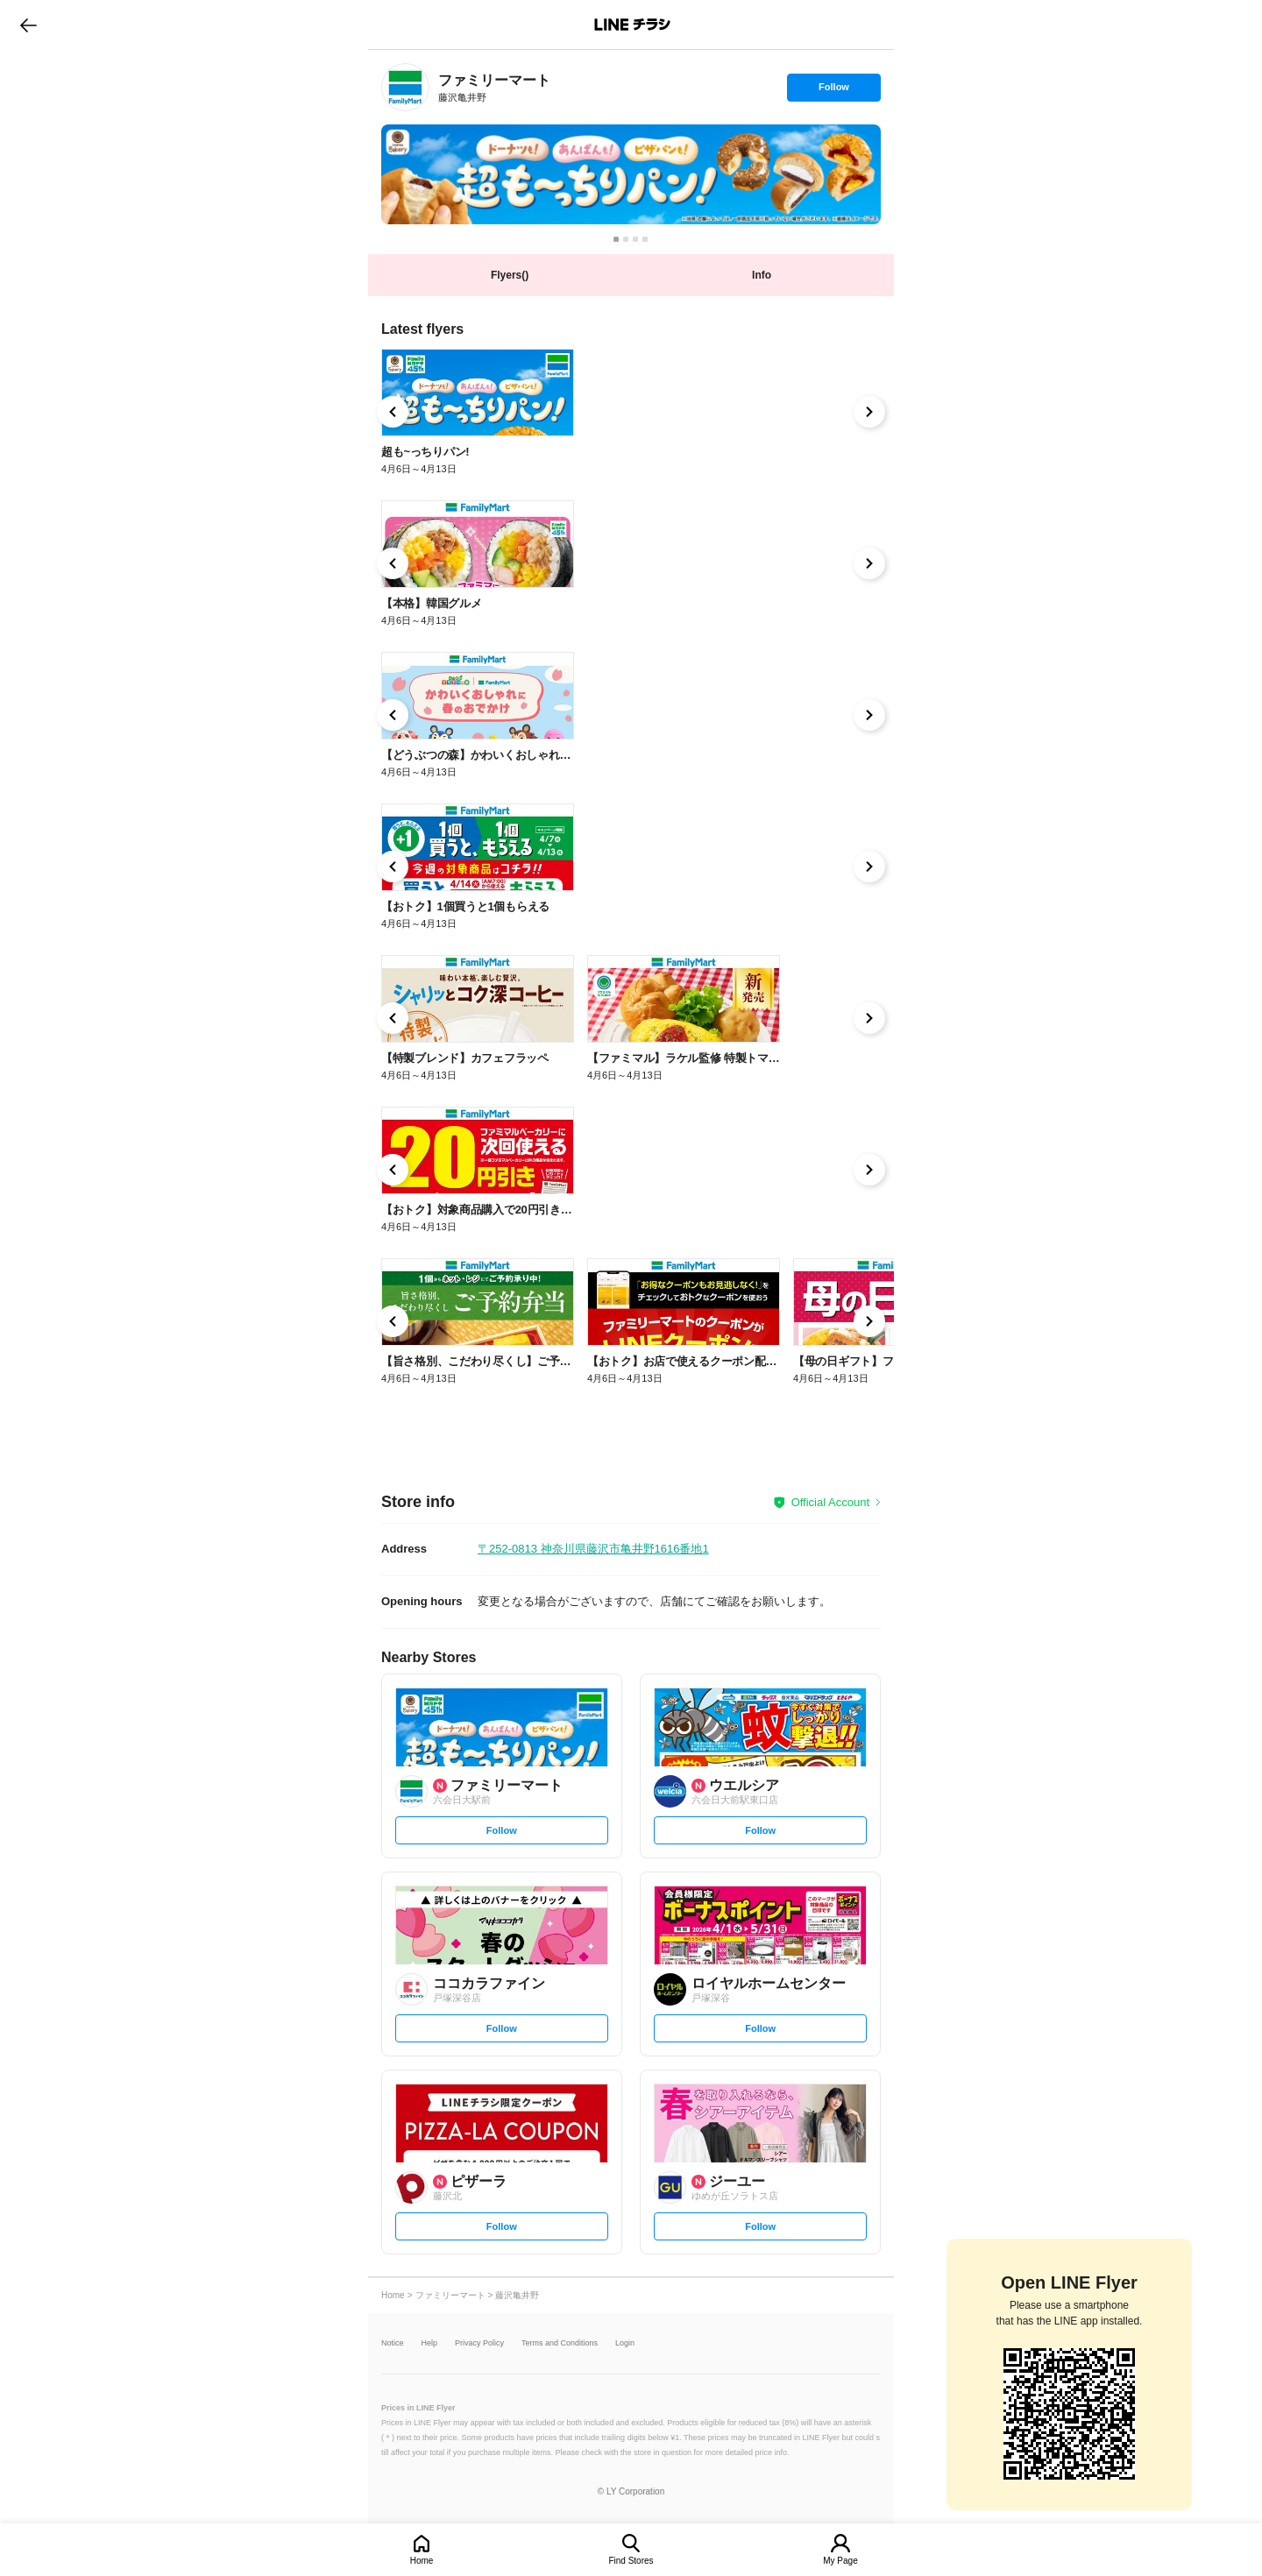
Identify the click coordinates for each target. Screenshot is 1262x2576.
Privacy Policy (479, 2343)
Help (430, 2343)
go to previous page (28, 24)
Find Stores (630, 2560)
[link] (405, 87)
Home (422, 2560)
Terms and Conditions (559, 2343)
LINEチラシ (632, 24)
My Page (840, 2560)
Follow (833, 91)
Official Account (830, 1502)
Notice (392, 2343)
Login (625, 2343)
